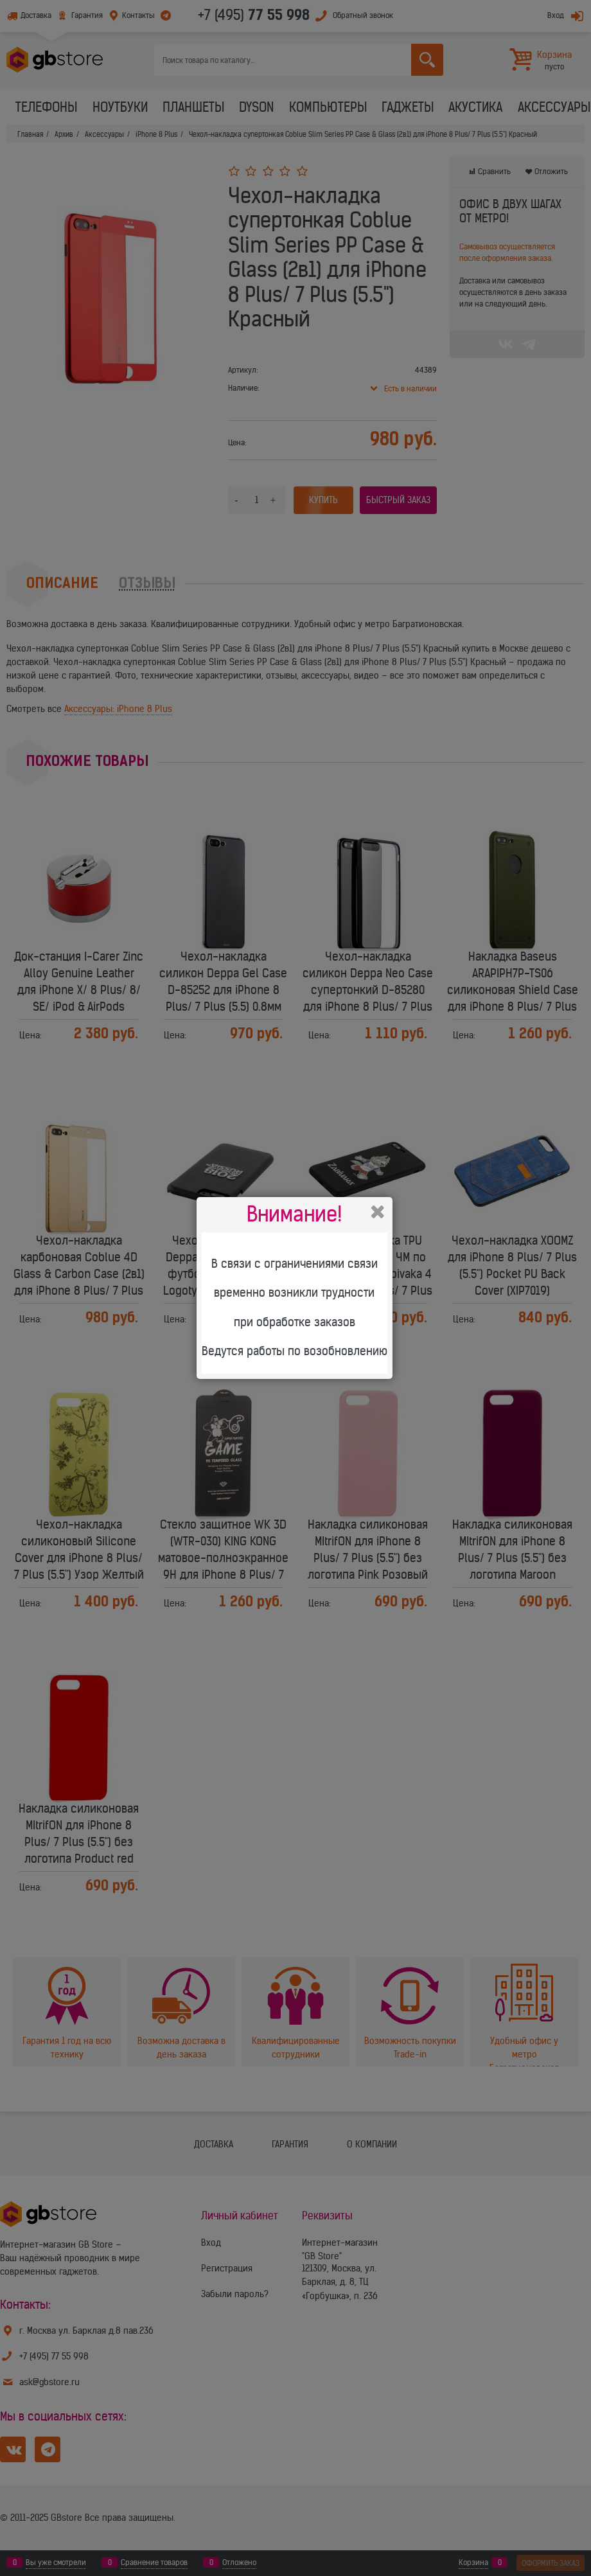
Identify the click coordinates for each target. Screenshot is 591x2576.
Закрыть (377, 1211)
